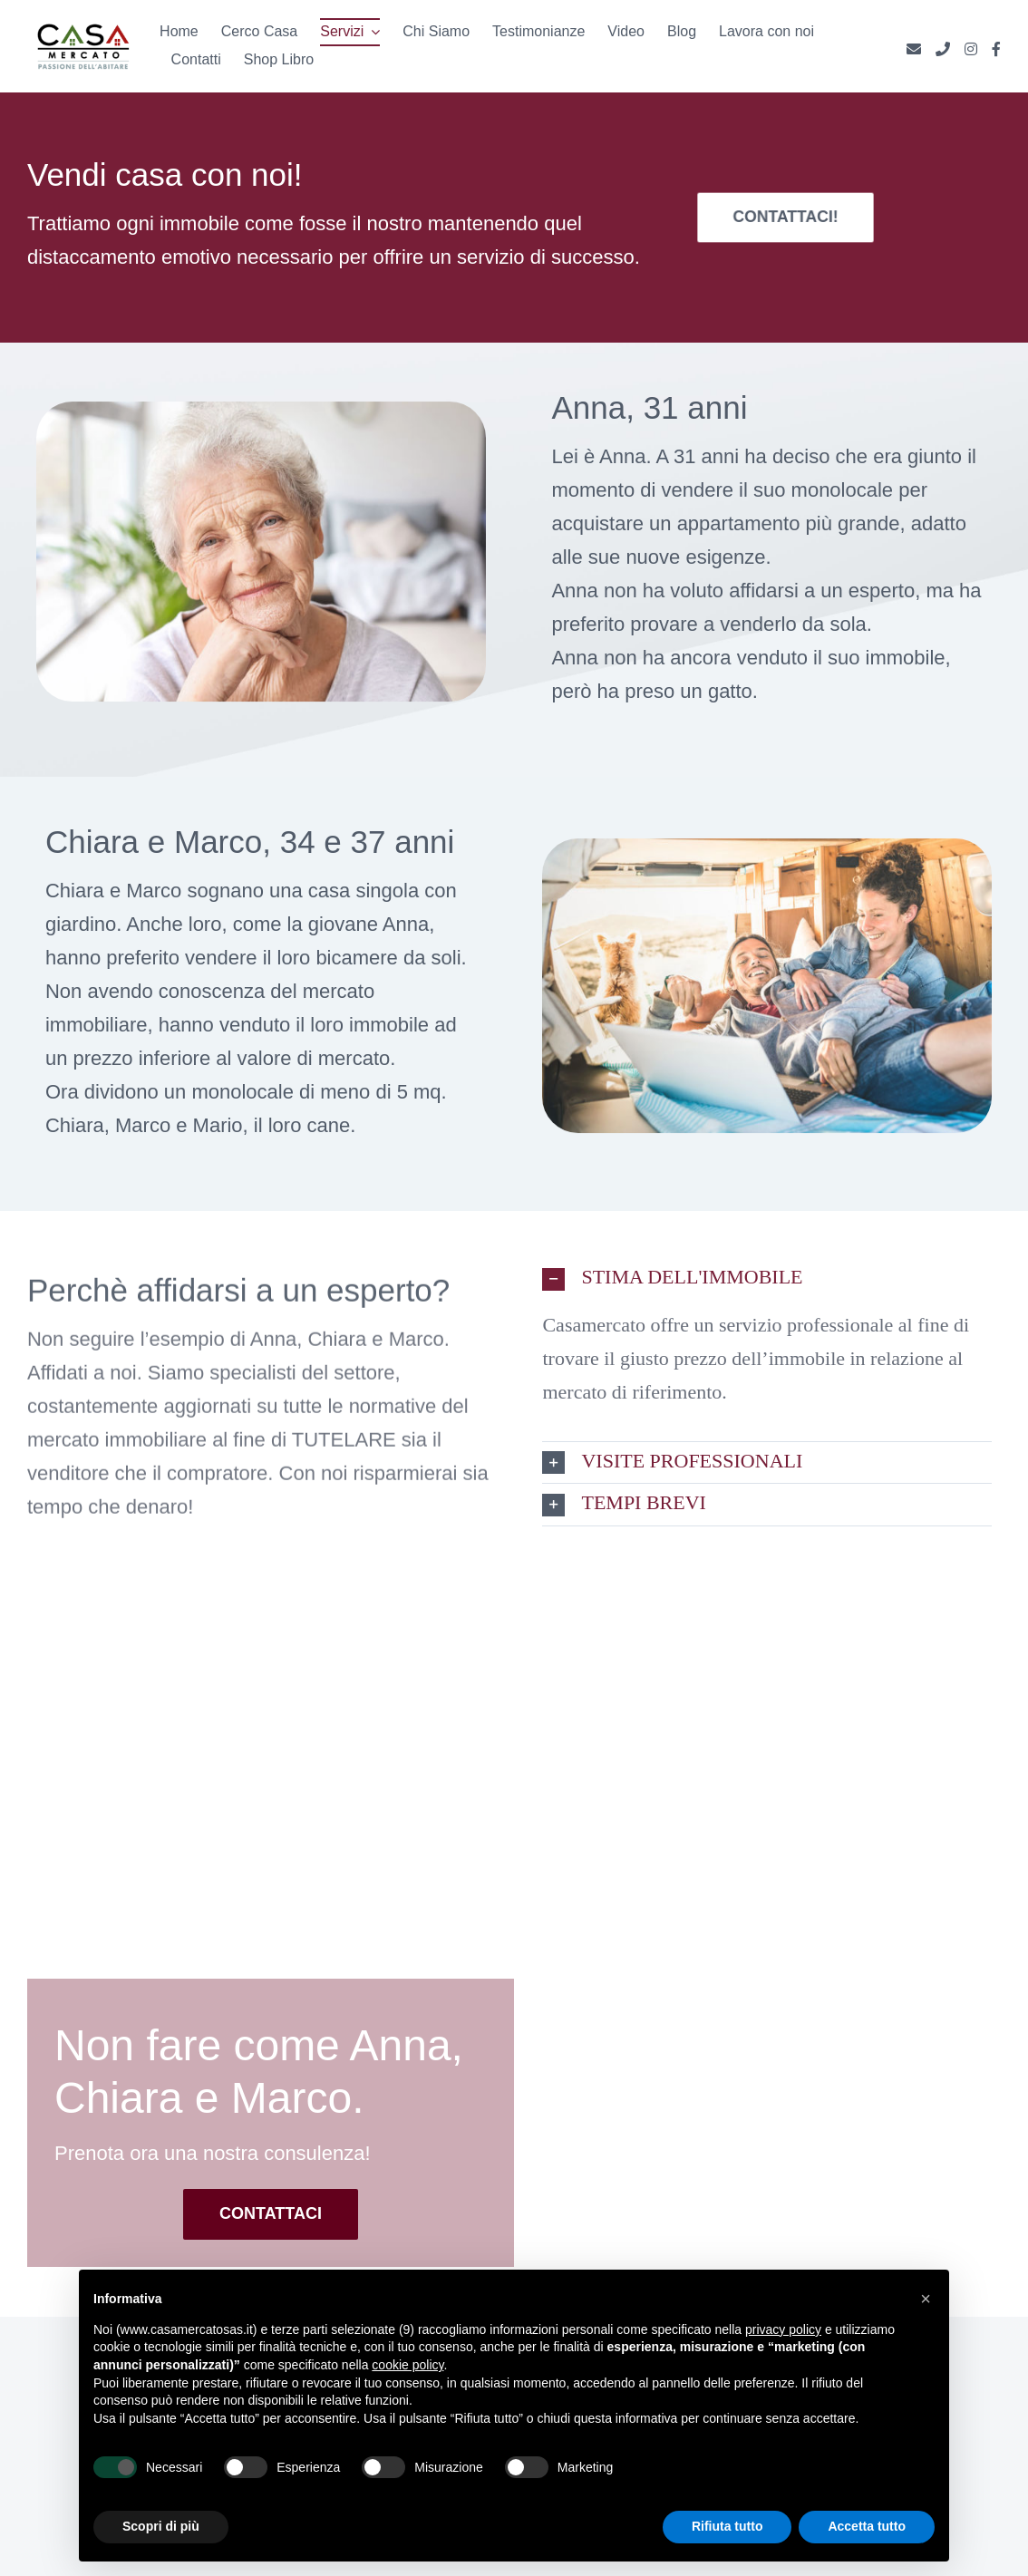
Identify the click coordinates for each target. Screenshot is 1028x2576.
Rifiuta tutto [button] (727, 2526)
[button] (767, 1278)
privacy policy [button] (783, 2329)
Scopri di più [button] (160, 2526)
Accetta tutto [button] (867, 2526)
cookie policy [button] (407, 2365)
